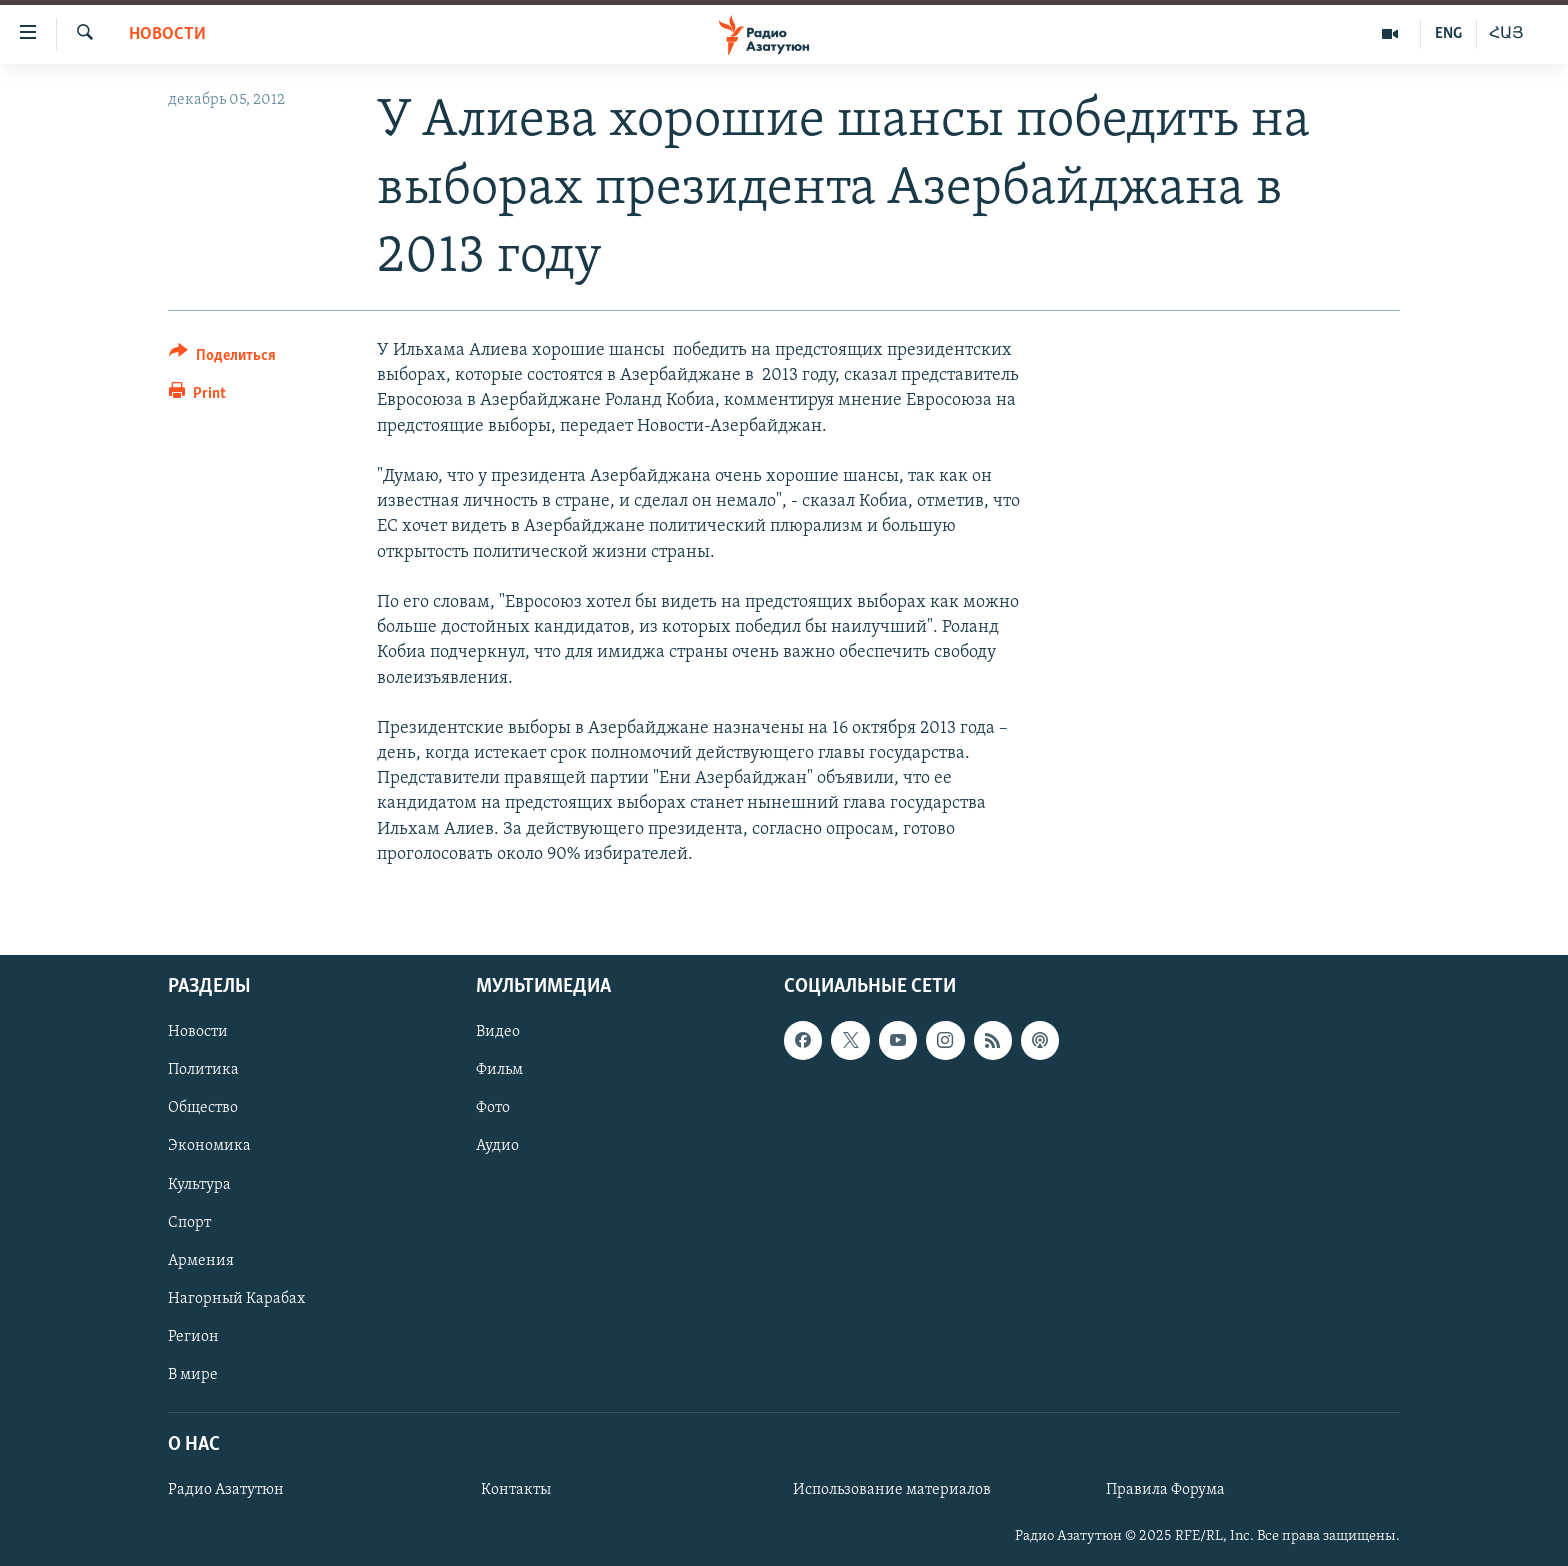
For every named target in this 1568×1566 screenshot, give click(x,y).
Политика (203, 1070)
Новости (167, 34)
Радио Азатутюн (226, 1490)
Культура (199, 1185)
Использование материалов (892, 1490)
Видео (498, 1032)
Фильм (499, 1070)
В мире (193, 1375)
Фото (493, 1108)
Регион (193, 1337)
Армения (201, 1261)
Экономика (209, 1147)
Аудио (497, 1147)
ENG (1448, 34)
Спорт (189, 1223)
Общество (203, 1108)
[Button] (222, 358)
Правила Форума (1165, 1490)
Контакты (516, 1490)
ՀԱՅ (1506, 34)
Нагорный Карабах (236, 1299)
